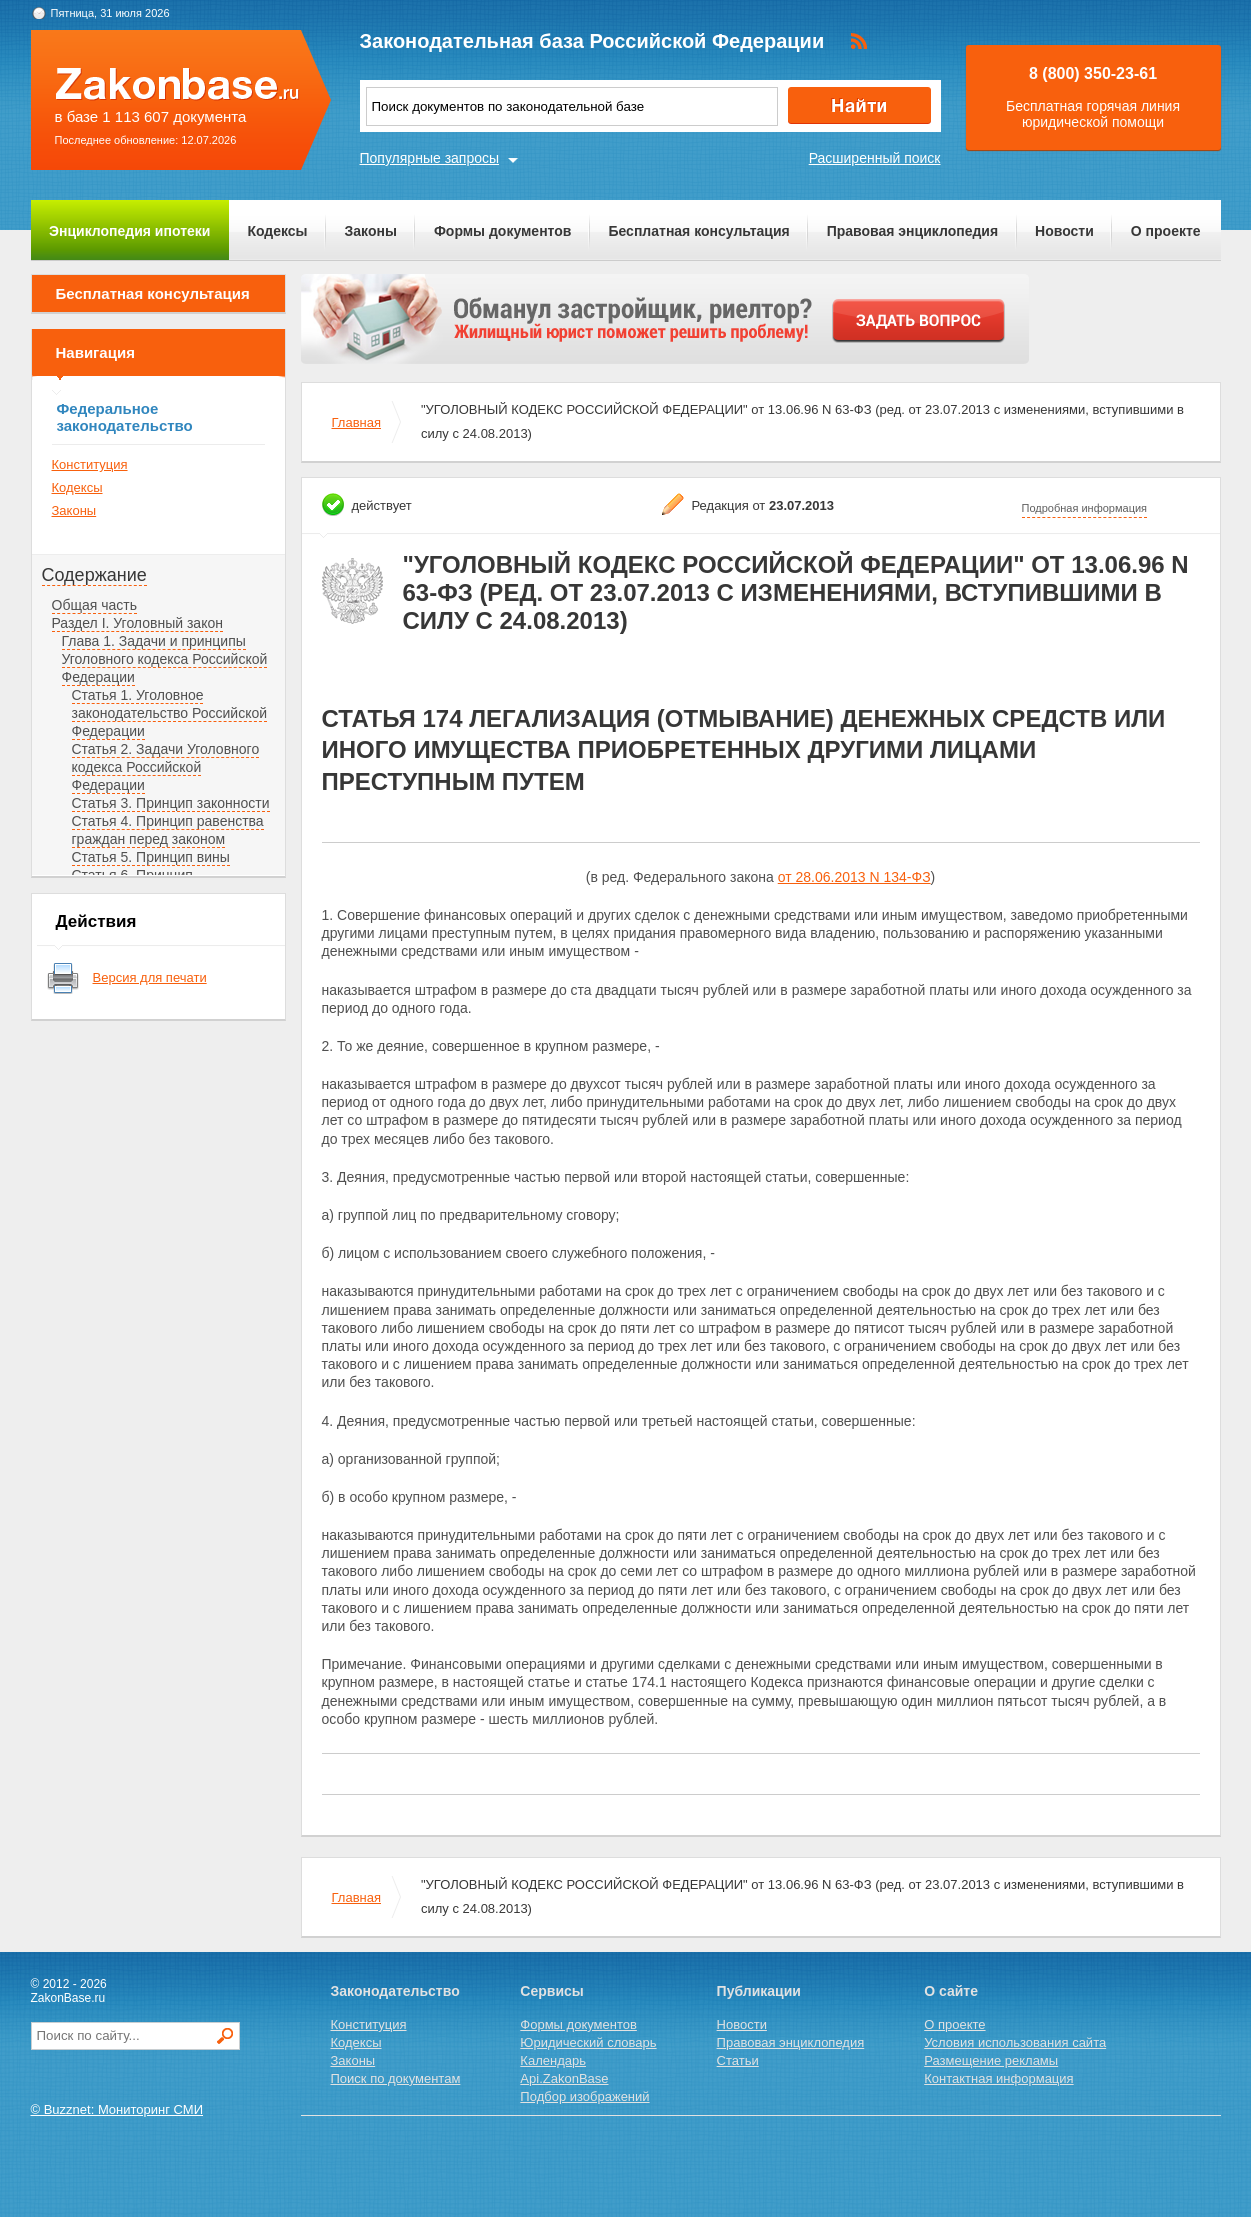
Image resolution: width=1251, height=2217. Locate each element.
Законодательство (395, 1991)
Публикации (759, 1991)
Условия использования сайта (1015, 2042)
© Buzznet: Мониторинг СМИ (117, 2109)
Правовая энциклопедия (912, 231)
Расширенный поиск (875, 158)
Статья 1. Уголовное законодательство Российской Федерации (170, 713)
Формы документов (503, 231)
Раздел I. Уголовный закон (137, 623)
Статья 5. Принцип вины (151, 857)
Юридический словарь (588, 2042)
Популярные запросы (430, 158)
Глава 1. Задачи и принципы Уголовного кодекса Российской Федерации (165, 659)
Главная (356, 422)
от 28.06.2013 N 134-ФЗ (854, 877)
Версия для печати (150, 977)
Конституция (90, 464)
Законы (371, 231)
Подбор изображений (584, 2096)
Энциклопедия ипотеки (129, 231)
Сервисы (551, 1991)
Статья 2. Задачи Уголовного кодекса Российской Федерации (166, 767)
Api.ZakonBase (564, 2078)
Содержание (94, 575)
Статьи (738, 2060)
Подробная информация (1085, 508)
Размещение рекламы (991, 2060)
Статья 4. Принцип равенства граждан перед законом (168, 830)
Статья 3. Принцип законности (171, 803)
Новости (1064, 231)
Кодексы (277, 231)
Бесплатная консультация (698, 231)
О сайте (951, 1991)
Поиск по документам (396, 2078)
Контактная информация (998, 2078)
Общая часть (94, 605)
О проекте (1166, 231)
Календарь (553, 2060)
